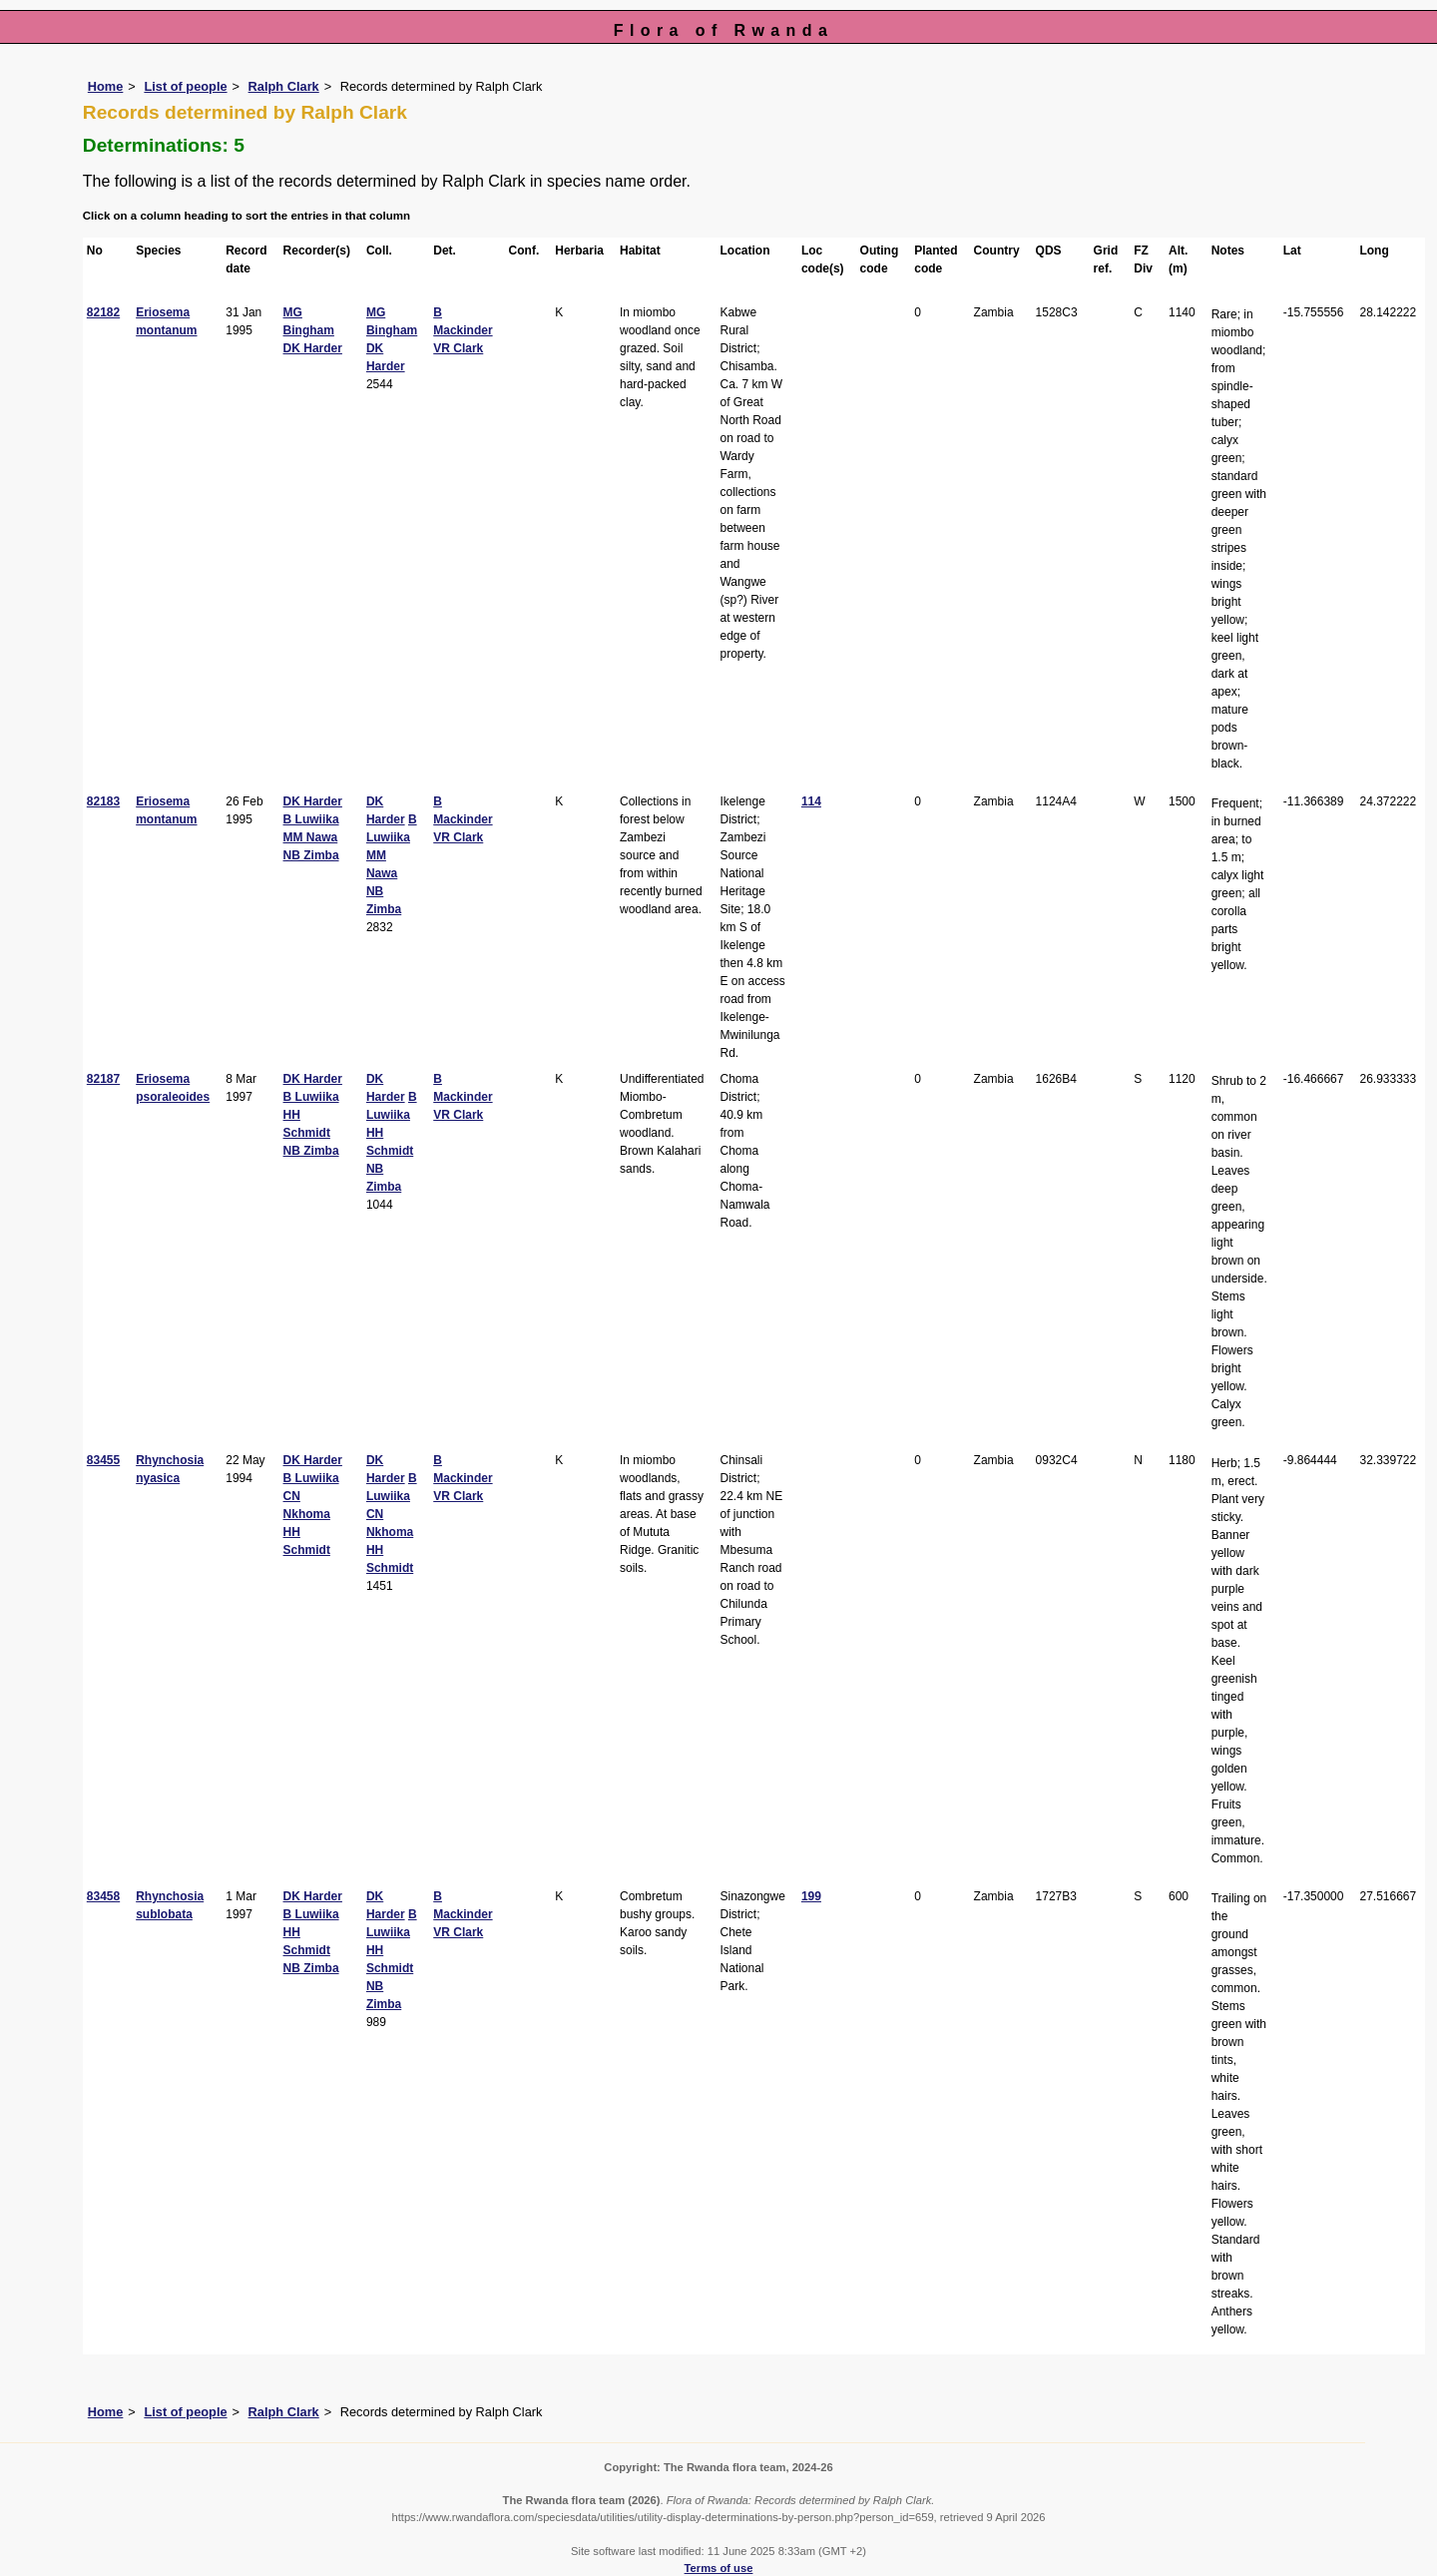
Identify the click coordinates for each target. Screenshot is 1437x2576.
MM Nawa (310, 837)
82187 (103, 1079)
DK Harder (312, 348)
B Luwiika (311, 819)
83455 (103, 1460)
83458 (103, 1896)
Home (106, 86)
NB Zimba (311, 855)
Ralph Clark (283, 86)
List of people (185, 86)
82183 (103, 801)
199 (811, 1896)
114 (811, 801)
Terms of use (719, 2568)
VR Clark (458, 348)
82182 (103, 312)
